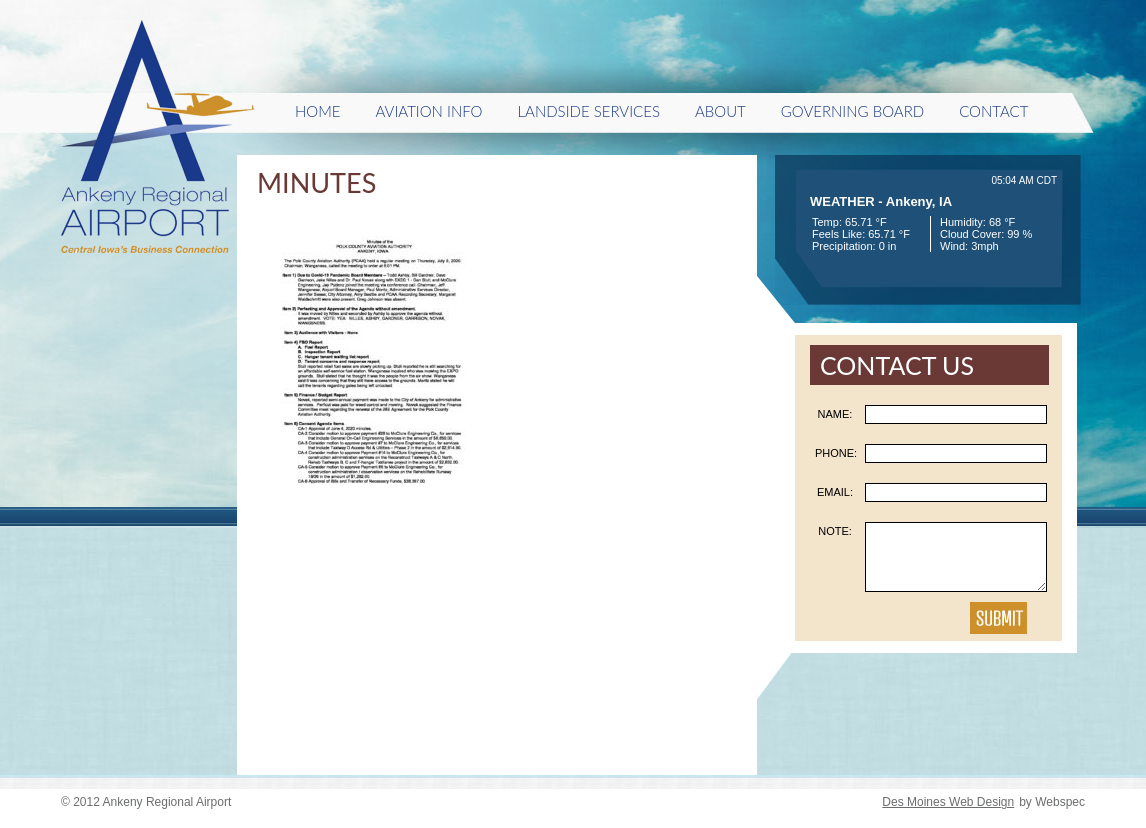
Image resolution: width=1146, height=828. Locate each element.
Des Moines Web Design (948, 802)
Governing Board (852, 111)
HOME (318, 111)
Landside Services (588, 111)
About (720, 111)
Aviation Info (429, 111)
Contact (993, 111)
